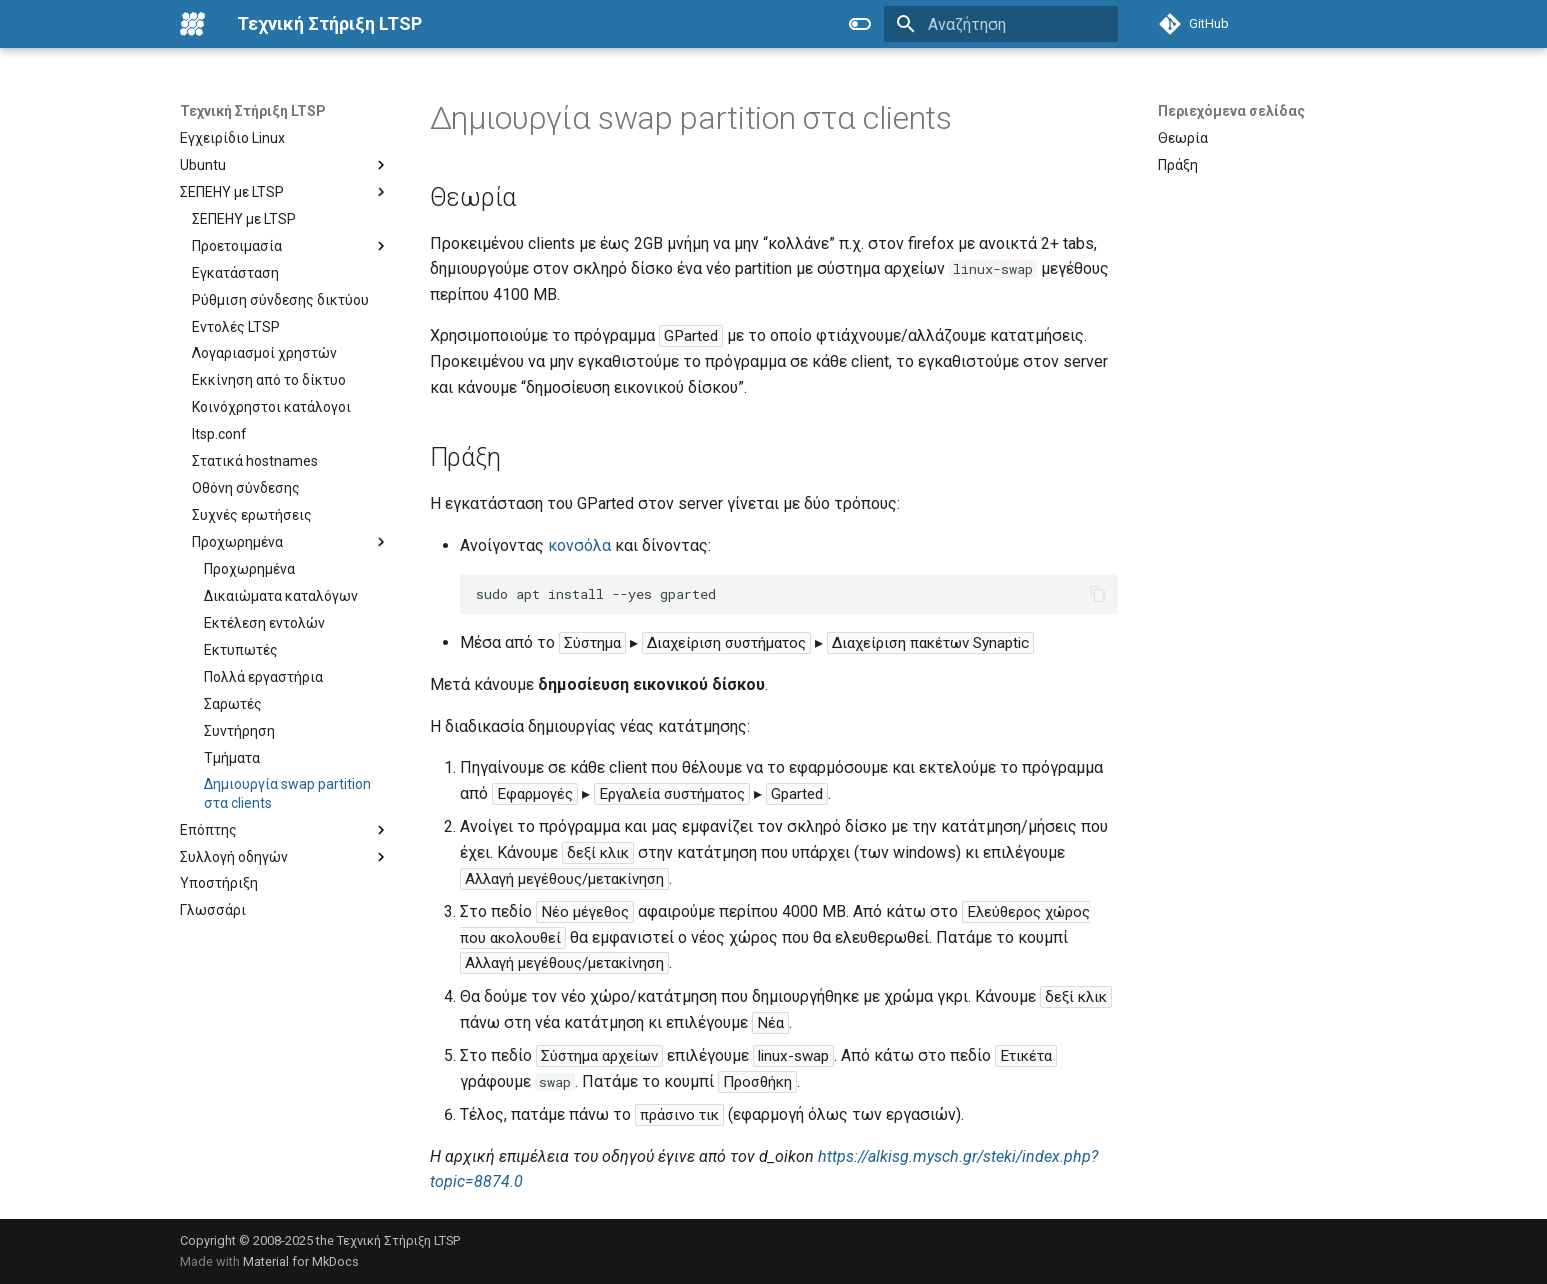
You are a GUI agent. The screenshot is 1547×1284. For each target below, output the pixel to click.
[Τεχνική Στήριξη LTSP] (193, 24)
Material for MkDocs (301, 1261)
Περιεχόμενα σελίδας (1231, 111)
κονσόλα (579, 545)
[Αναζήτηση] (1001, 24)
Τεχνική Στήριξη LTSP (253, 111)
